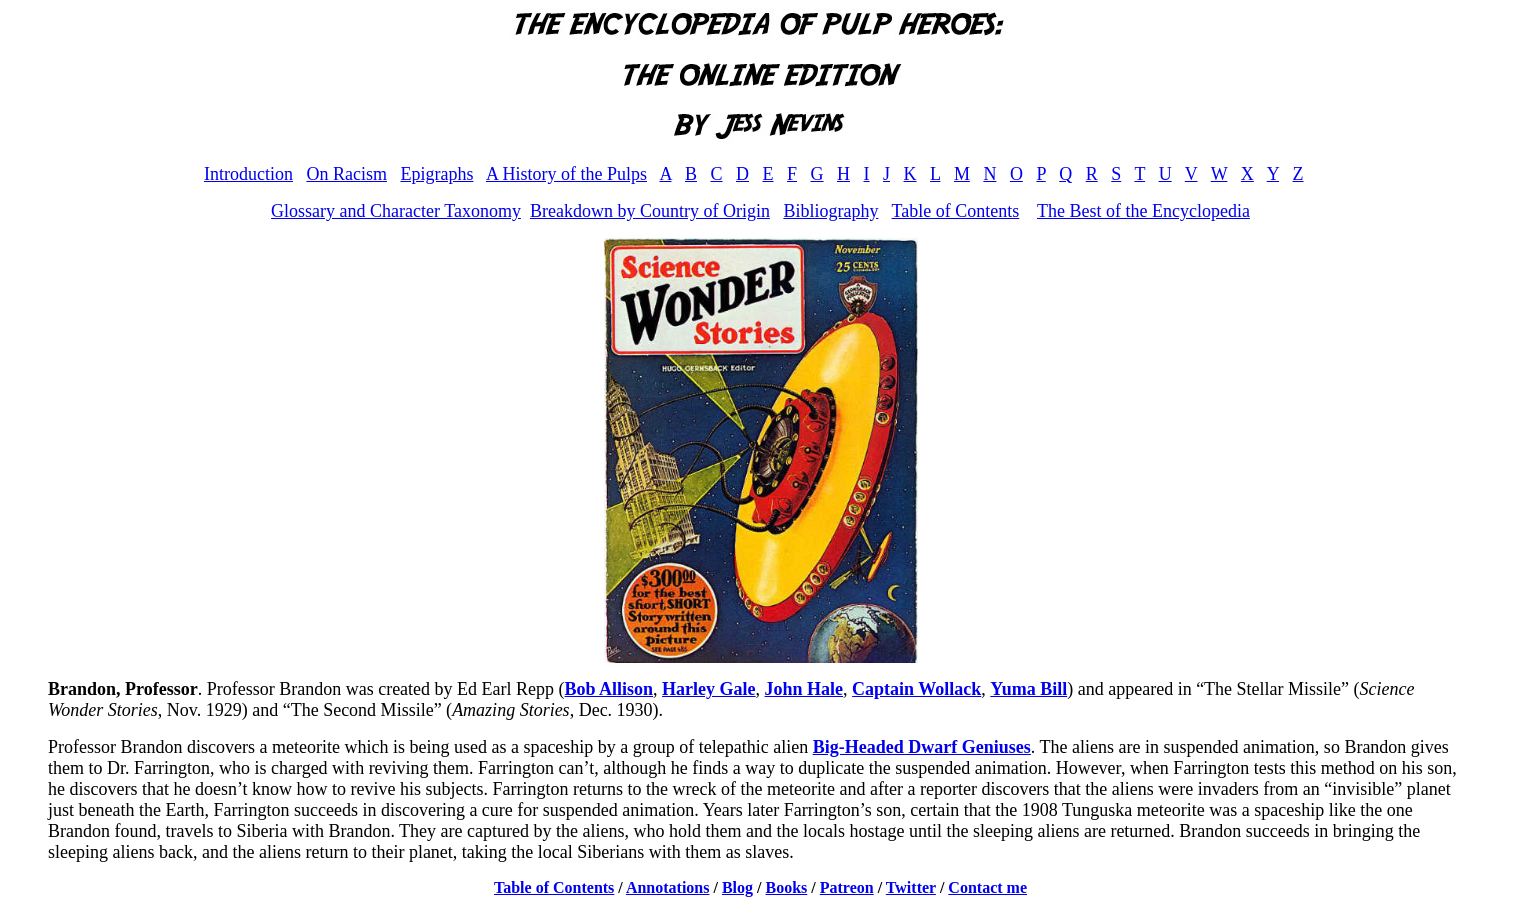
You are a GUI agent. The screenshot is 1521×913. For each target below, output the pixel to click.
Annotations (668, 887)
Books (787, 887)
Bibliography (830, 211)
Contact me (987, 887)
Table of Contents (956, 211)
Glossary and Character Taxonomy (396, 211)
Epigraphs (436, 174)
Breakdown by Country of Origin (650, 211)
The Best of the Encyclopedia (1143, 211)
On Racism (346, 174)
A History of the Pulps (566, 174)
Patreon (847, 887)
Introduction (248, 174)
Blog (737, 887)
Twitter (911, 887)
